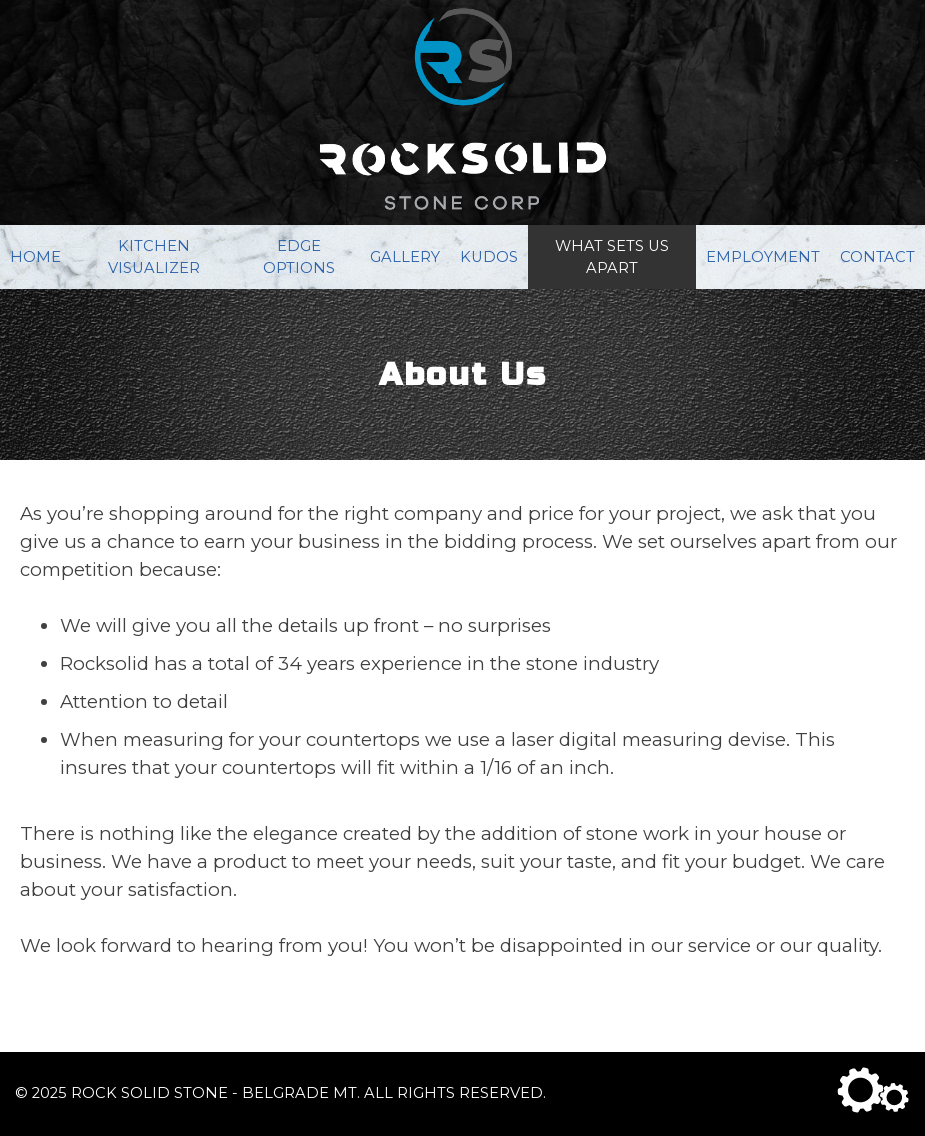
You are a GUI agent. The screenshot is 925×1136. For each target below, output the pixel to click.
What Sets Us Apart (612, 257)
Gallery (405, 257)
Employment (763, 257)
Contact (877, 257)
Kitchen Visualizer (154, 257)
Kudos (489, 257)
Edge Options (299, 257)
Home (35, 257)
